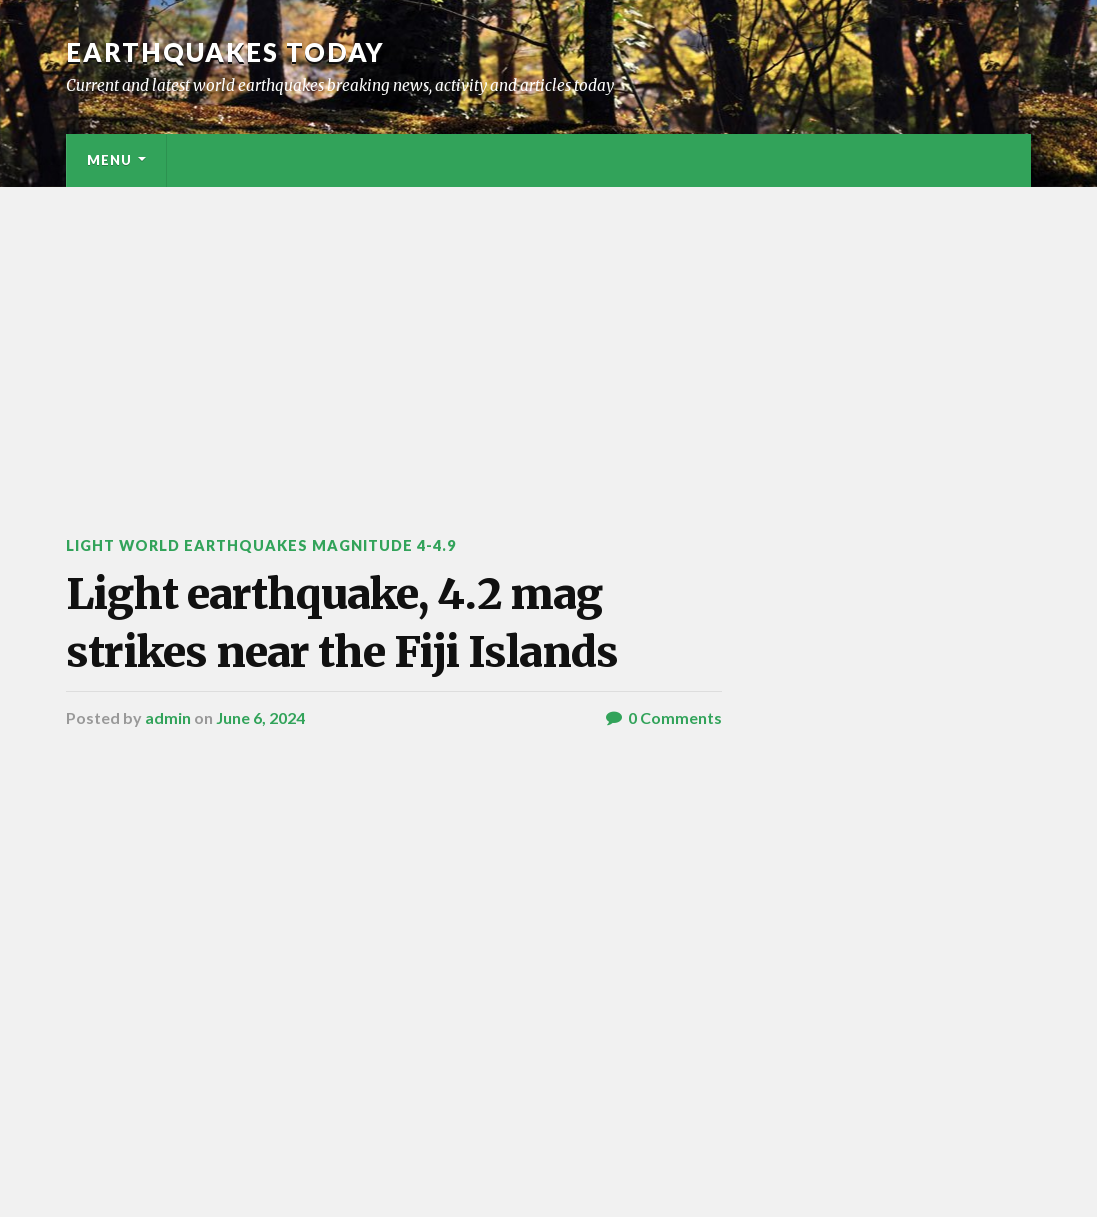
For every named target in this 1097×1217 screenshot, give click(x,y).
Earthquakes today (225, 52)
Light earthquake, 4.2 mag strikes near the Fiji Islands (342, 622)
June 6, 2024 (260, 717)
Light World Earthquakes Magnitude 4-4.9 (261, 545)
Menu (109, 160)
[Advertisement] (548, 337)
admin (168, 717)
